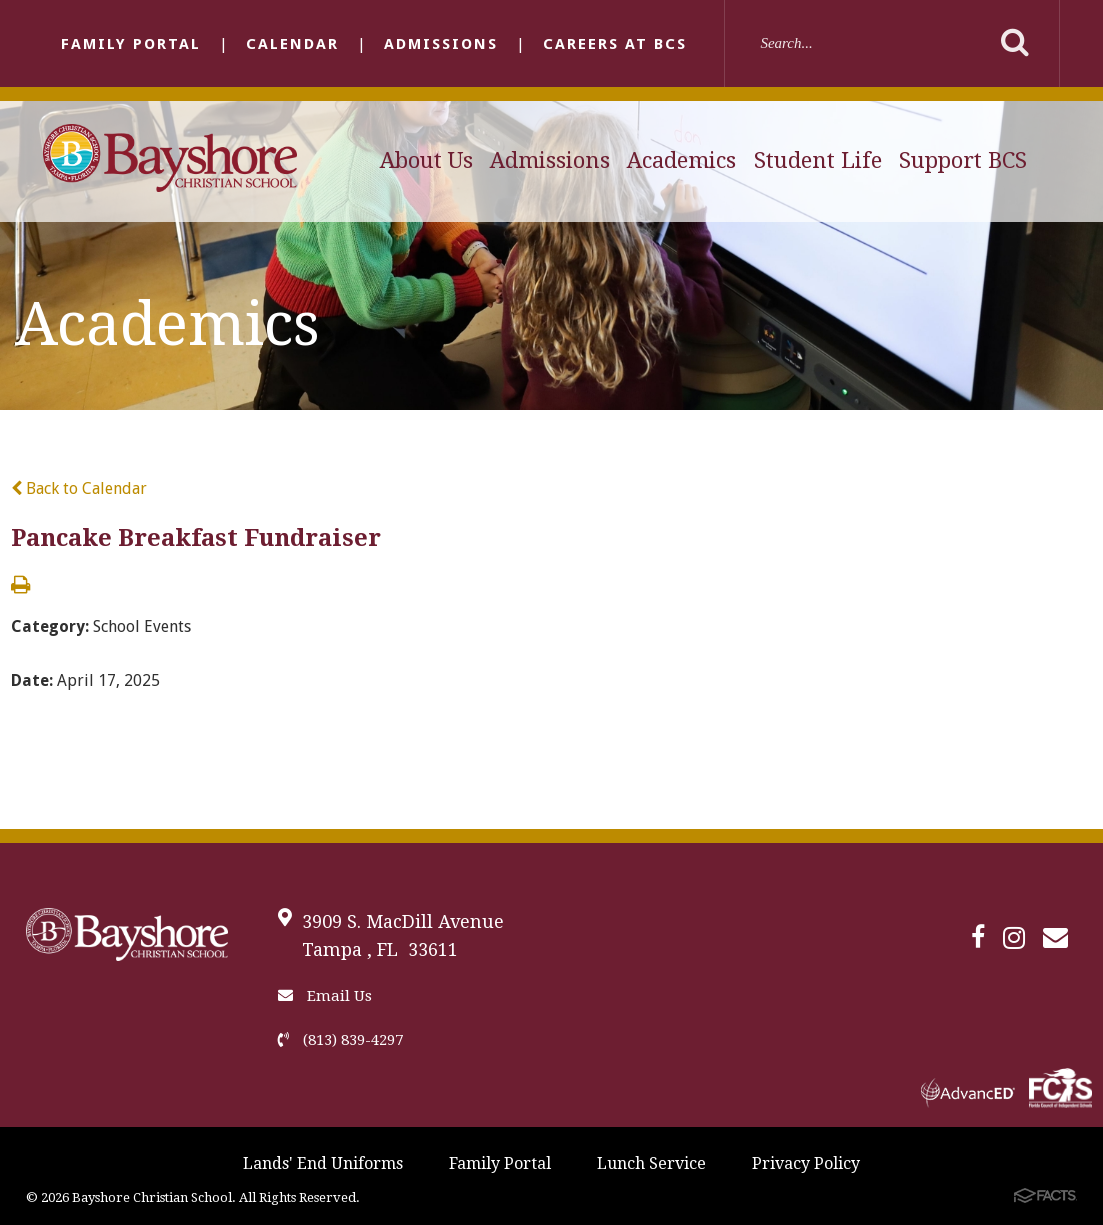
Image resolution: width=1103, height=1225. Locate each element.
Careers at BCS (615, 44)
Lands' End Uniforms (323, 1163)
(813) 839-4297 (340, 1040)
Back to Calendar (79, 488)
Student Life (818, 160)
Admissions (441, 44)
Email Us (325, 996)
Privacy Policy (806, 1163)
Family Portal (131, 44)
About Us (426, 160)
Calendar (292, 44)
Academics (681, 160)
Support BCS (963, 160)
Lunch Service (651, 1163)
